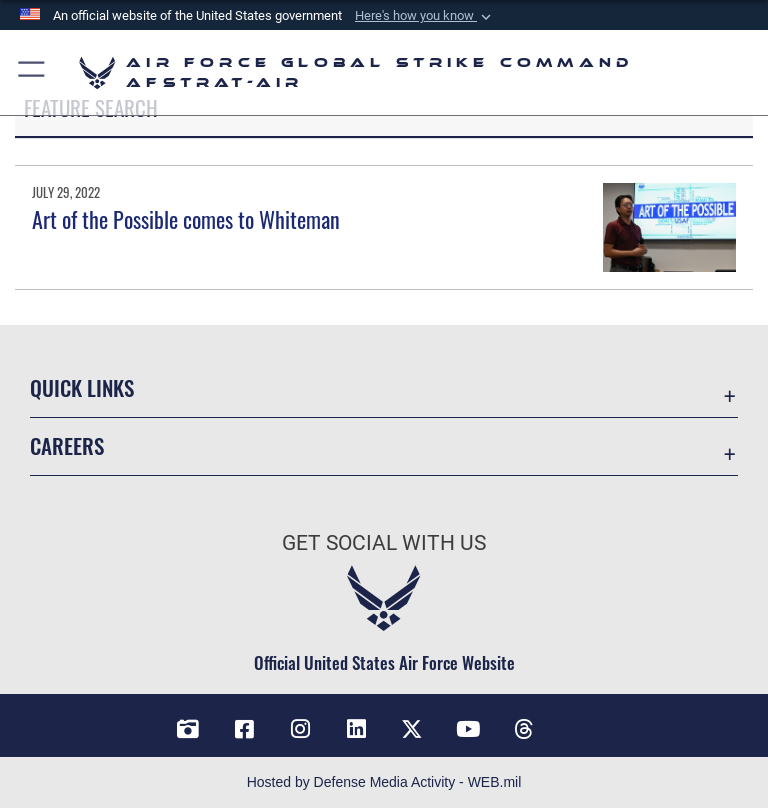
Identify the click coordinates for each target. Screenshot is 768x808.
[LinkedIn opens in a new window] (356, 729)
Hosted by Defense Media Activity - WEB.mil (384, 782)
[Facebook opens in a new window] (244, 729)
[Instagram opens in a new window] (300, 729)
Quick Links (82, 387)
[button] (425, 16)
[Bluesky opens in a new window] (580, 722)
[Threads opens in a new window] (524, 729)
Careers (67, 445)
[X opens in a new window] (412, 729)
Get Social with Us (384, 543)
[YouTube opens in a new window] (468, 729)
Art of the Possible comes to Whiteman (186, 219)
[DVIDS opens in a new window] (188, 729)
